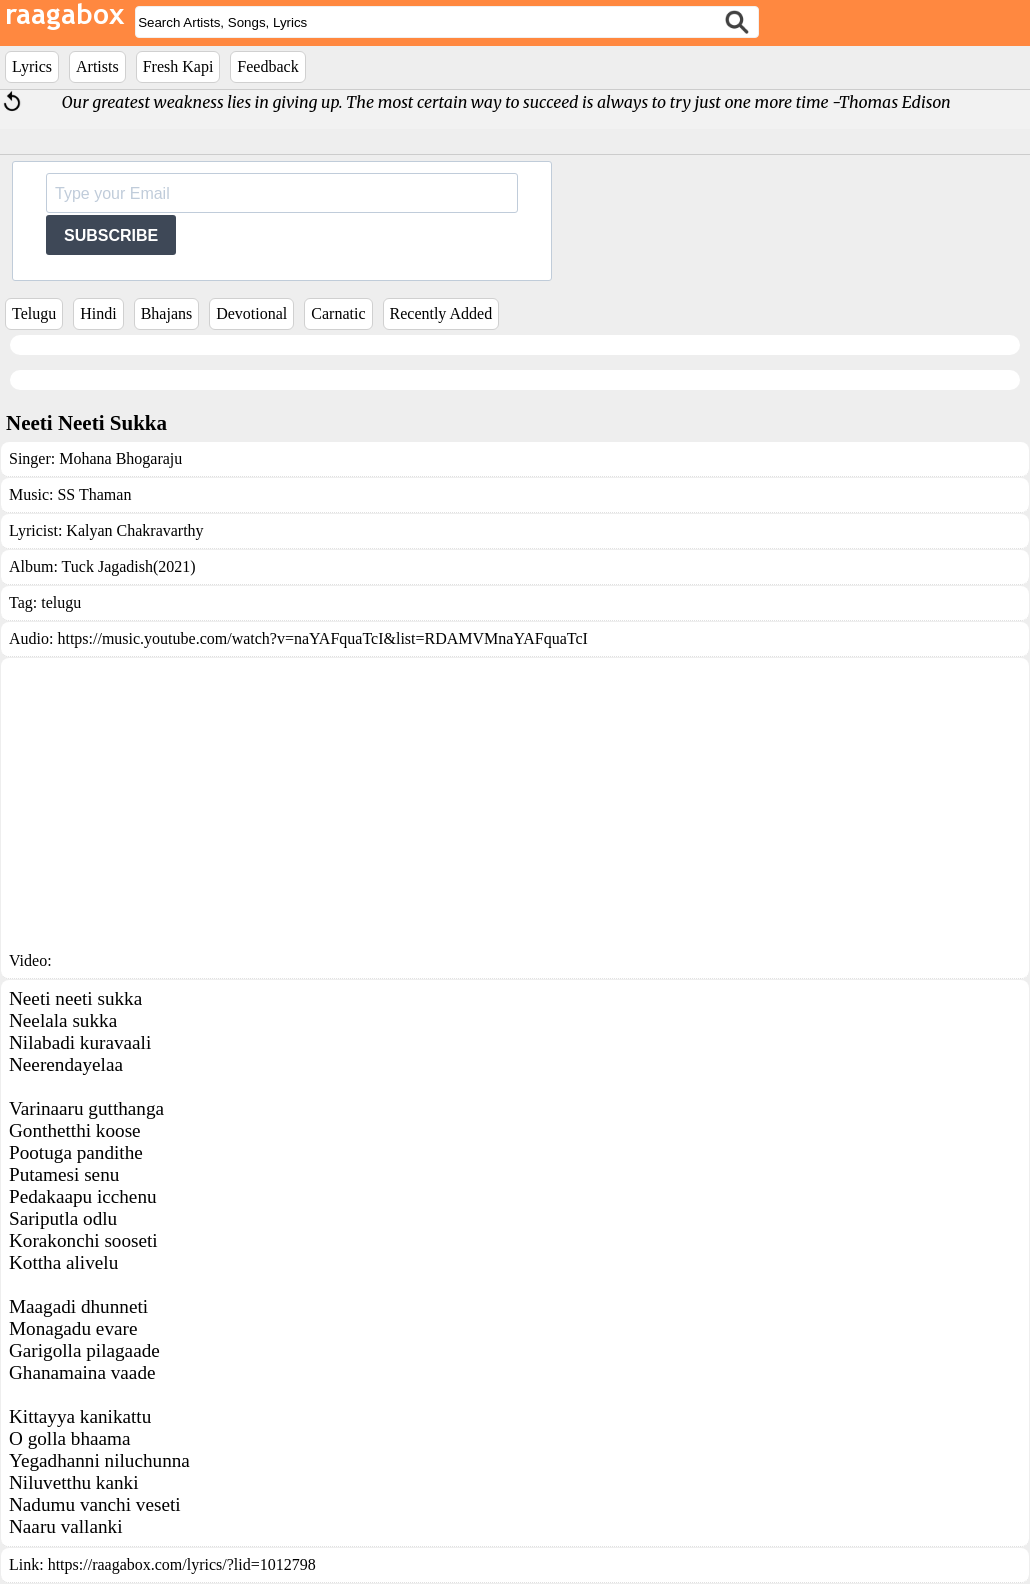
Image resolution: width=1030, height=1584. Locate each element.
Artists (97, 66)
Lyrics (32, 66)
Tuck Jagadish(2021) (129, 566)
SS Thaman (94, 494)
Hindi (98, 313)
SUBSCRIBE (111, 235)
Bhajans (167, 313)
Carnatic (338, 313)
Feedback (267, 66)
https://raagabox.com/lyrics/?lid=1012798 (182, 1564)
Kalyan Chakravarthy (134, 530)
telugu (61, 602)
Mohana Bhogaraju (120, 458)
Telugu (34, 313)
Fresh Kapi (178, 66)
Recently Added (441, 313)
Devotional (251, 313)
